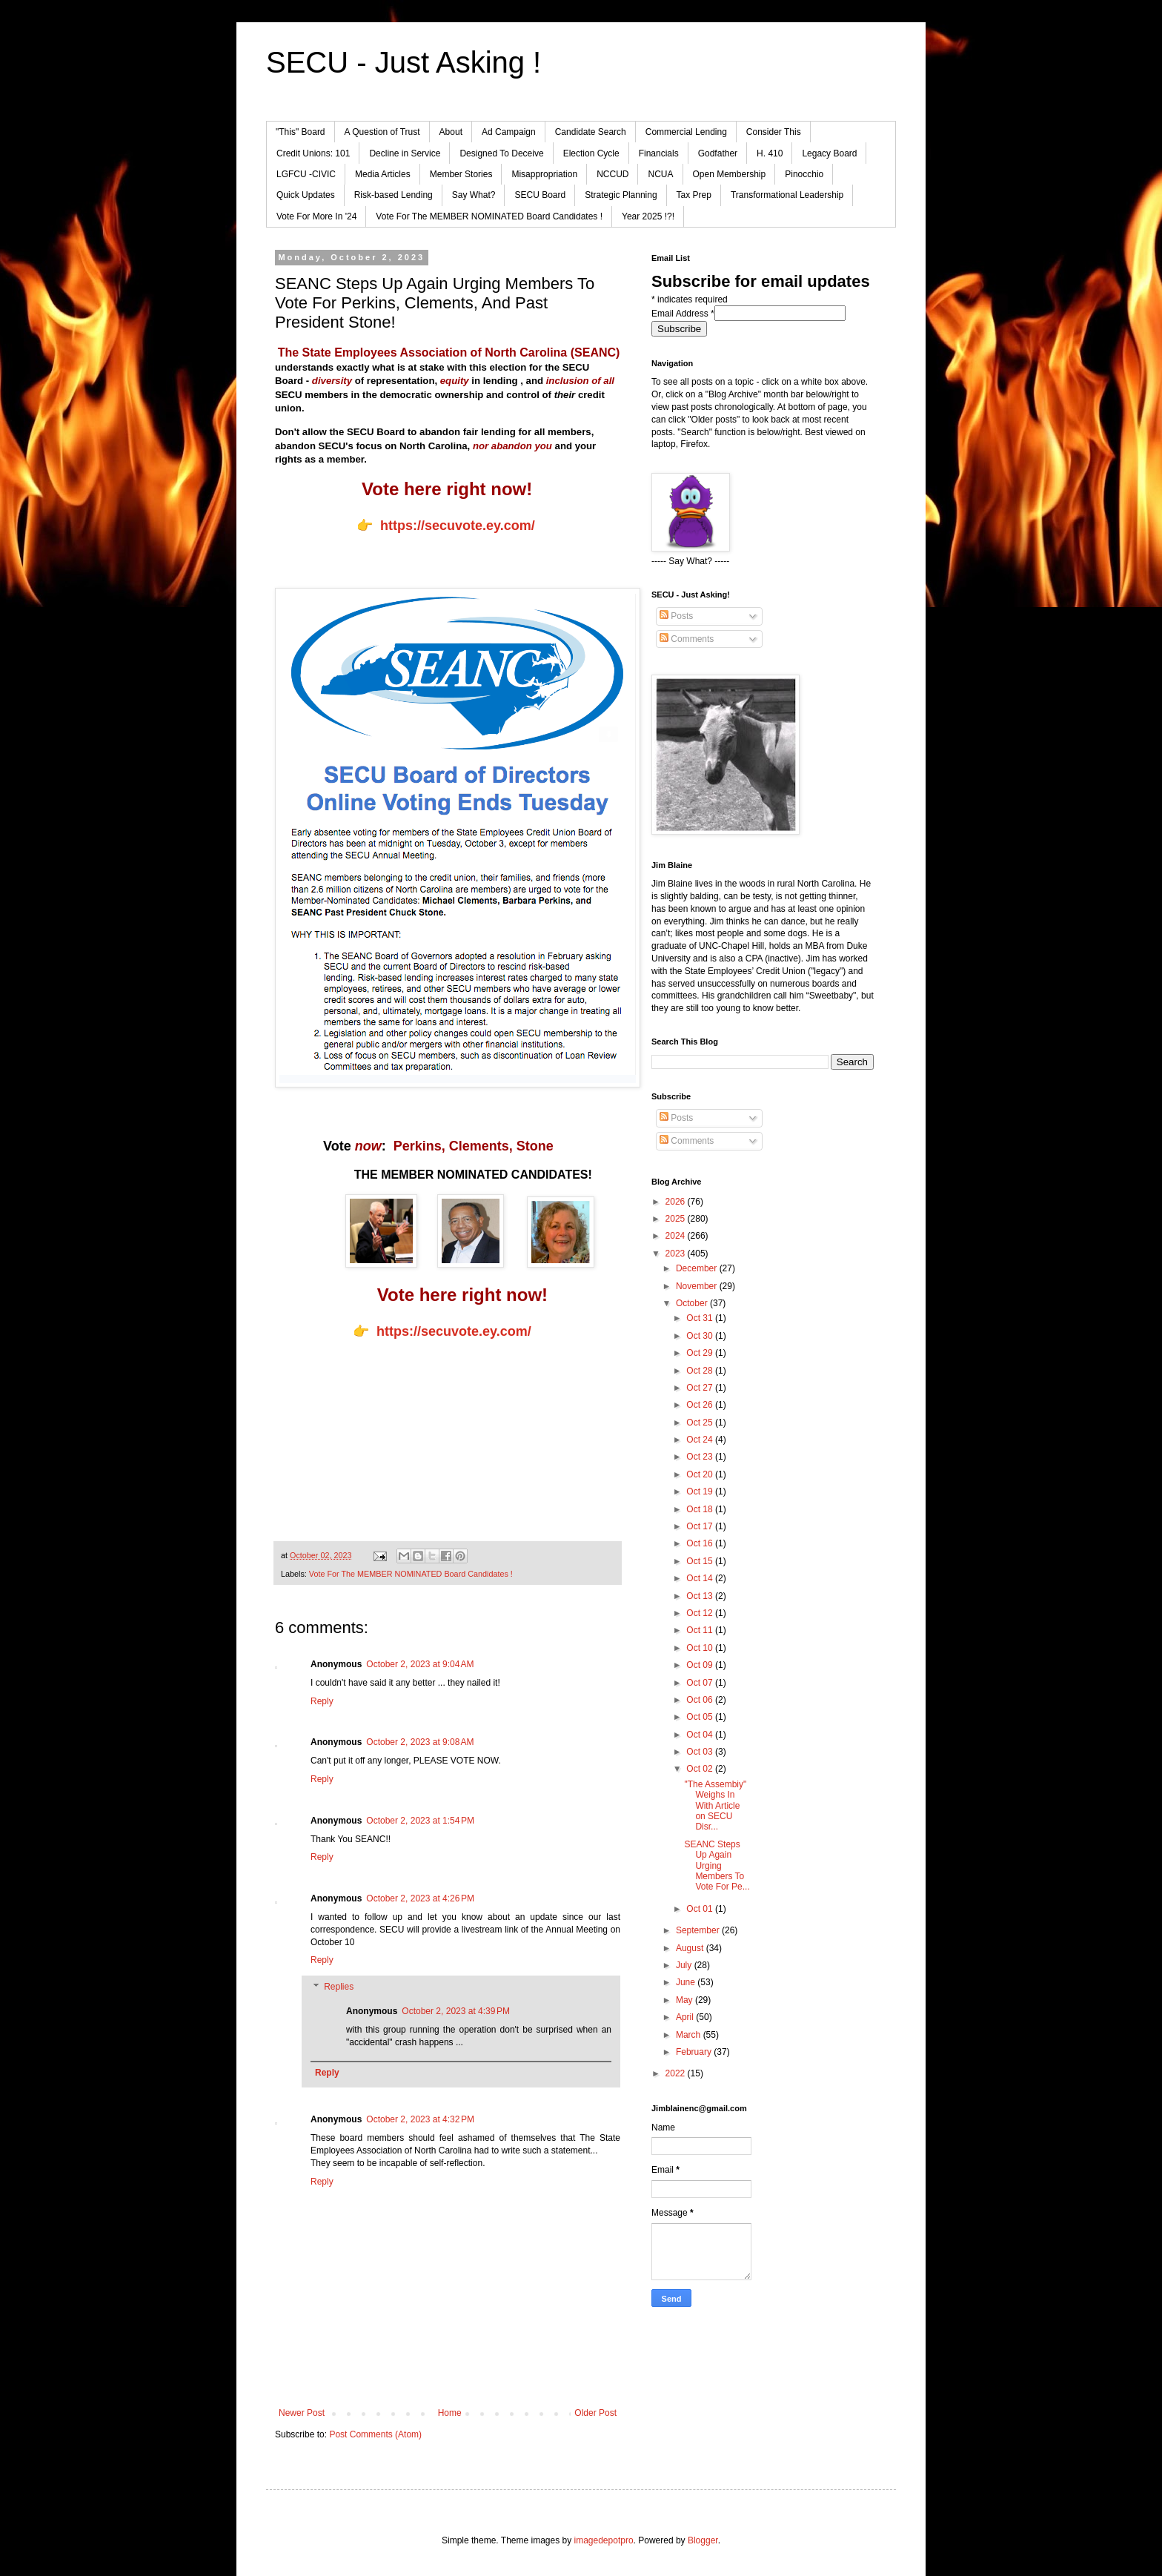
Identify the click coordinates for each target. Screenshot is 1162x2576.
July (685, 1965)
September (699, 1930)
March (689, 2035)
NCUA (660, 174)
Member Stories (461, 174)
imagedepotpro (604, 2540)
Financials (659, 153)
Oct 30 (700, 1336)
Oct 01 (700, 1909)
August (691, 1948)
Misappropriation (544, 174)
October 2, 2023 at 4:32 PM (420, 2119)
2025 (676, 1218)
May (685, 2000)
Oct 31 (700, 1318)
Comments (687, 639)
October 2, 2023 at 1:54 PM (420, 1820)
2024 (676, 1236)
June (686, 1982)
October (693, 1303)
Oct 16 (700, 1543)
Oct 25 (700, 1422)
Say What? (474, 195)
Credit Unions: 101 (313, 153)
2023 (676, 1253)
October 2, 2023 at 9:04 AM (420, 1664)
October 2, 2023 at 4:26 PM (420, 1898)
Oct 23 (700, 1456)
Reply (322, 1701)
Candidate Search (590, 132)
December (698, 1268)
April (686, 2017)
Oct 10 (700, 1648)
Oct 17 (700, 1526)
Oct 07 (700, 1683)
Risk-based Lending (393, 195)
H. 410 (770, 153)
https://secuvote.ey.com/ (457, 525)
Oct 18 (700, 1509)
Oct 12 (700, 1613)
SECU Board (539, 195)
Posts (676, 616)
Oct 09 (700, 1665)
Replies (338, 1986)
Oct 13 (700, 1596)
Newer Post (302, 2413)
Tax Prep (694, 195)
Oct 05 (700, 1717)
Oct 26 (700, 1405)
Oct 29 (700, 1353)
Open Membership (729, 174)
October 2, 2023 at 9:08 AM (420, 1742)
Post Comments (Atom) (375, 2434)
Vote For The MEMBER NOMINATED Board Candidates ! (489, 216)
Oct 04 (700, 1734)
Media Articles (383, 174)
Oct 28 (700, 1370)
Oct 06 (700, 1700)
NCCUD (612, 174)
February (695, 2052)
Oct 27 (700, 1388)
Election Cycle (591, 153)
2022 (676, 2073)
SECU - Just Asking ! (403, 62)
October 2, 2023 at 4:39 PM (456, 2011)
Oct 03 (700, 1751)
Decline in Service (404, 153)
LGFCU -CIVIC (306, 174)
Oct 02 (700, 1769)
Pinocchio (804, 174)
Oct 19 (700, 1491)
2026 (676, 1201)
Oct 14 (700, 1578)
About (450, 132)
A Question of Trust (382, 132)
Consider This (773, 132)
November (698, 1286)
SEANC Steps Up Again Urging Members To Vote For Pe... (716, 1866)
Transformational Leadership (787, 195)
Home (450, 2413)
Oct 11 (700, 1630)
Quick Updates (305, 195)
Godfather (717, 153)
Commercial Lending (686, 132)
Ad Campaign (509, 132)
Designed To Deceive (501, 153)
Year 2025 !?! (648, 216)
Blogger (703, 2540)
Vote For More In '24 (316, 216)
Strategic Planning (621, 195)
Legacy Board (829, 153)
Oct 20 (700, 1474)
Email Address (682, 313)
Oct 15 (700, 1561)
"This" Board (300, 132)
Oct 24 (700, 1439)
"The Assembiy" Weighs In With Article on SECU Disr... (715, 1805)
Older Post (595, 2413)
